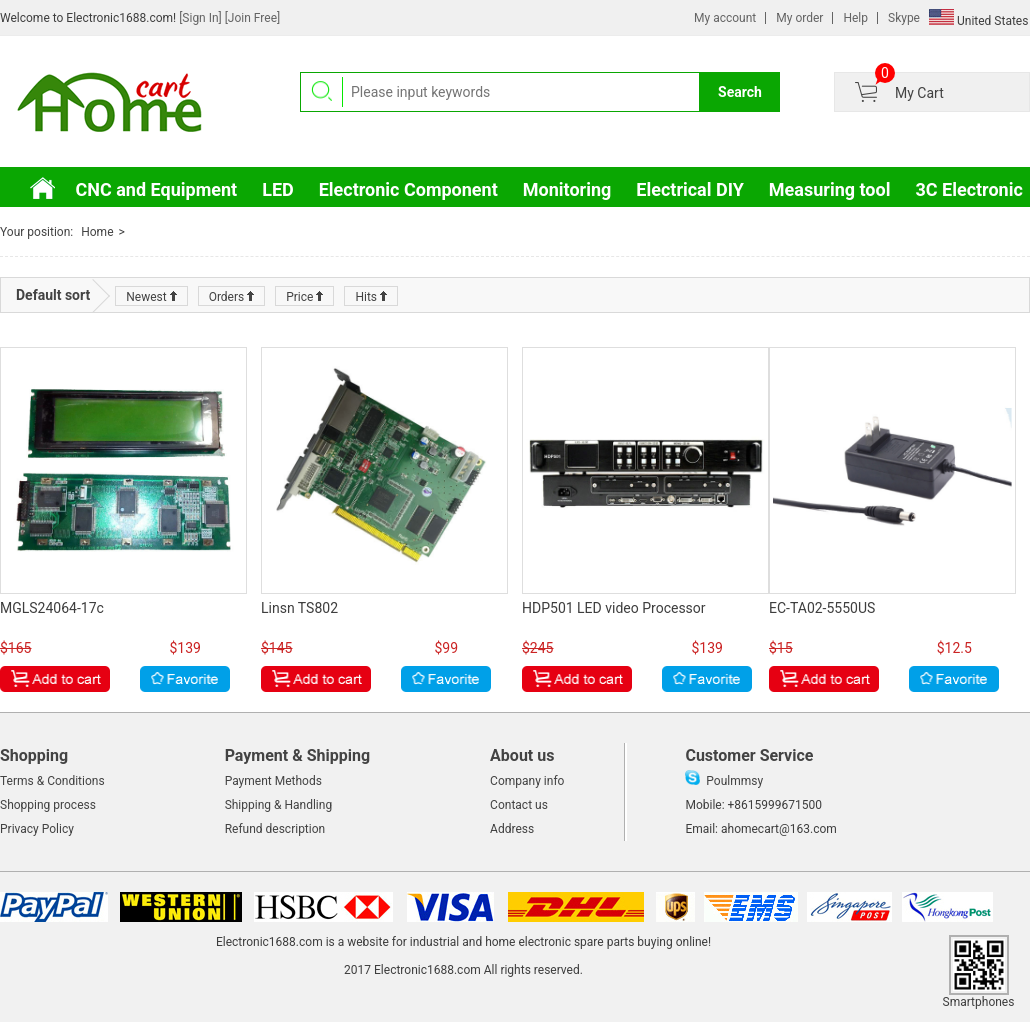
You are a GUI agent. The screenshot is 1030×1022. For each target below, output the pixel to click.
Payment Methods (273, 781)
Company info (527, 781)
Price (304, 297)
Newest (151, 297)
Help (855, 18)
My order (799, 18)
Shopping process (48, 805)
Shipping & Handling (279, 805)
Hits (371, 297)
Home (97, 232)
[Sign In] (202, 18)
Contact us (519, 805)
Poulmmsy (724, 781)
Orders (232, 297)
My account (725, 18)
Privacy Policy (37, 829)
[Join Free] (252, 18)
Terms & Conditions (52, 781)
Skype (904, 18)
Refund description (275, 829)
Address (512, 829)
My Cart (919, 93)
